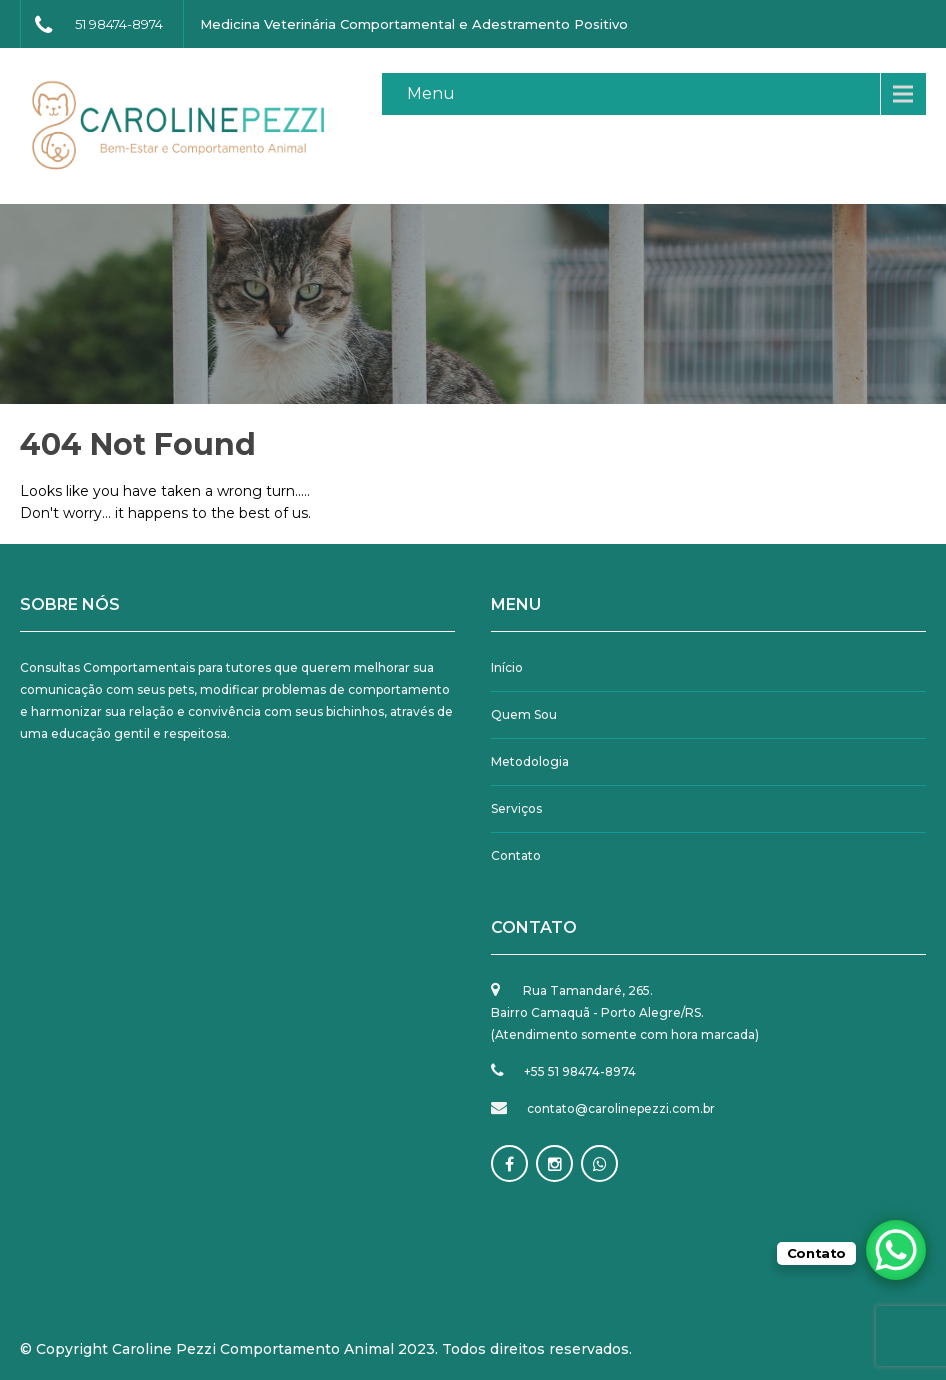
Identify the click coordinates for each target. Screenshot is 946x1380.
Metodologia (530, 761)
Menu (431, 93)
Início (507, 667)
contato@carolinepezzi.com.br (621, 1108)
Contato (516, 855)
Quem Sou (524, 714)
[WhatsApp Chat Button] (896, 1250)
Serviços (516, 808)
